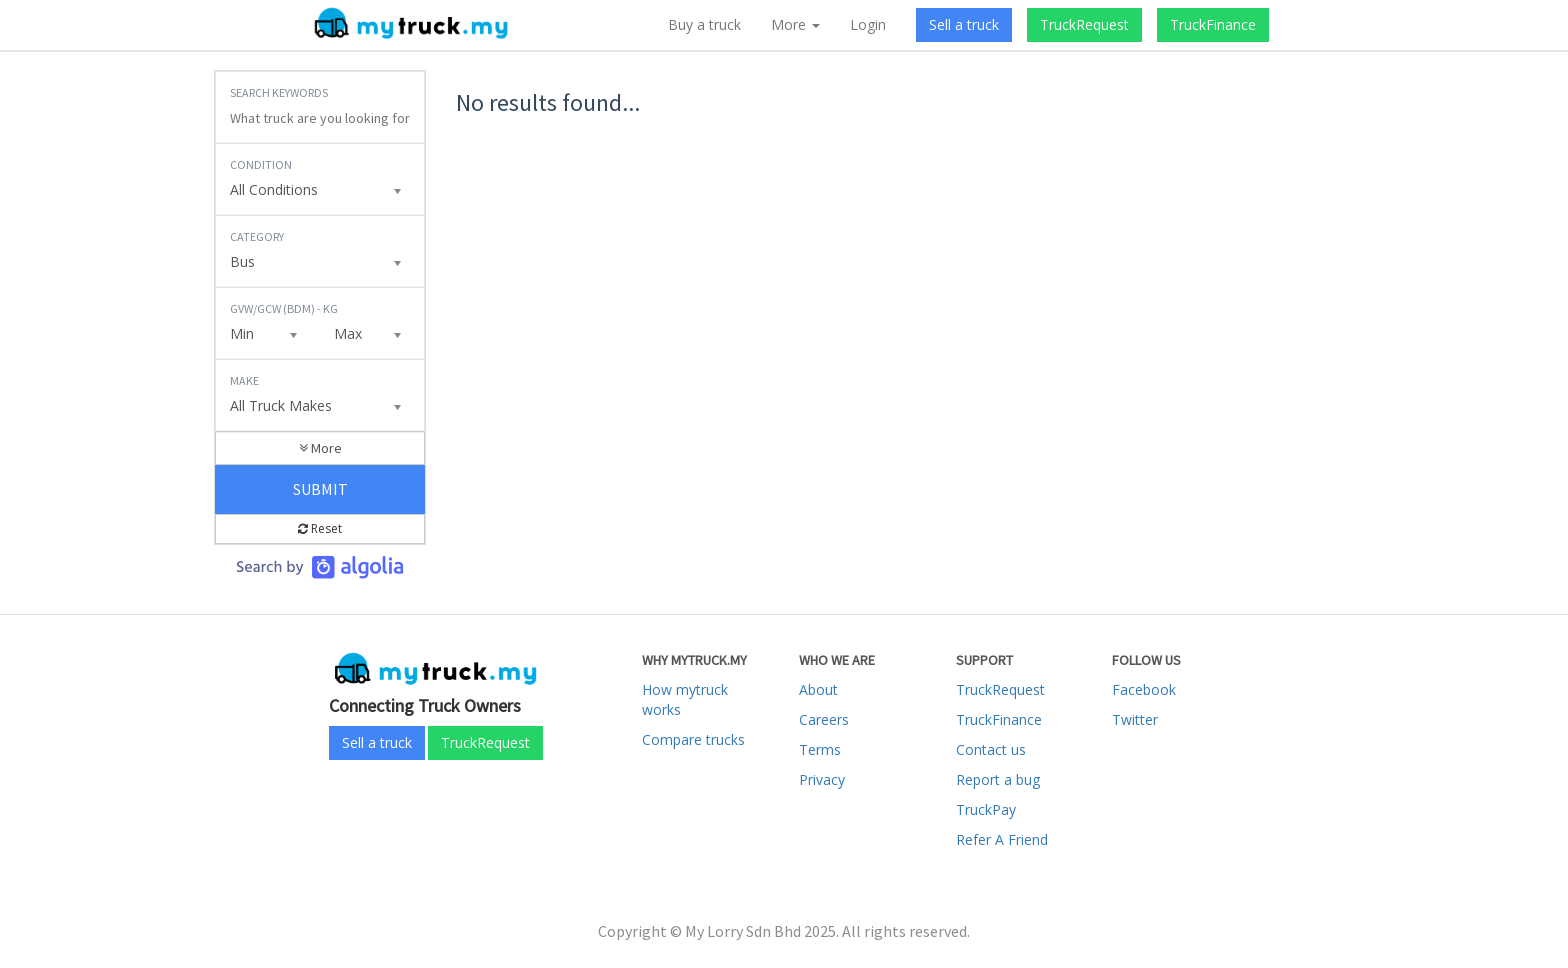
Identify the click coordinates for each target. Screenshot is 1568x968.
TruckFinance (1213, 24)
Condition (261, 164)
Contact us (991, 749)
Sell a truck (964, 24)
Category (257, 236)
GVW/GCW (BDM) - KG (284, 308)
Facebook (1144, 689)
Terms (820, 749)
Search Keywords (279, 92)
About (818, 689)
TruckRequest (1084, 24)
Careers (824, 719)
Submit (320, 489)
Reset (320, 528)
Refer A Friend (1002, 839)
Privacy (822, 779)
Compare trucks (693, 739)
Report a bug (998, 779)
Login (868, 24)
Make (244, 380)
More (320, 448)
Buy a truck (704, 24)
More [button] (795, 24)
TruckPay (986, 809)
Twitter (1135, 719)
